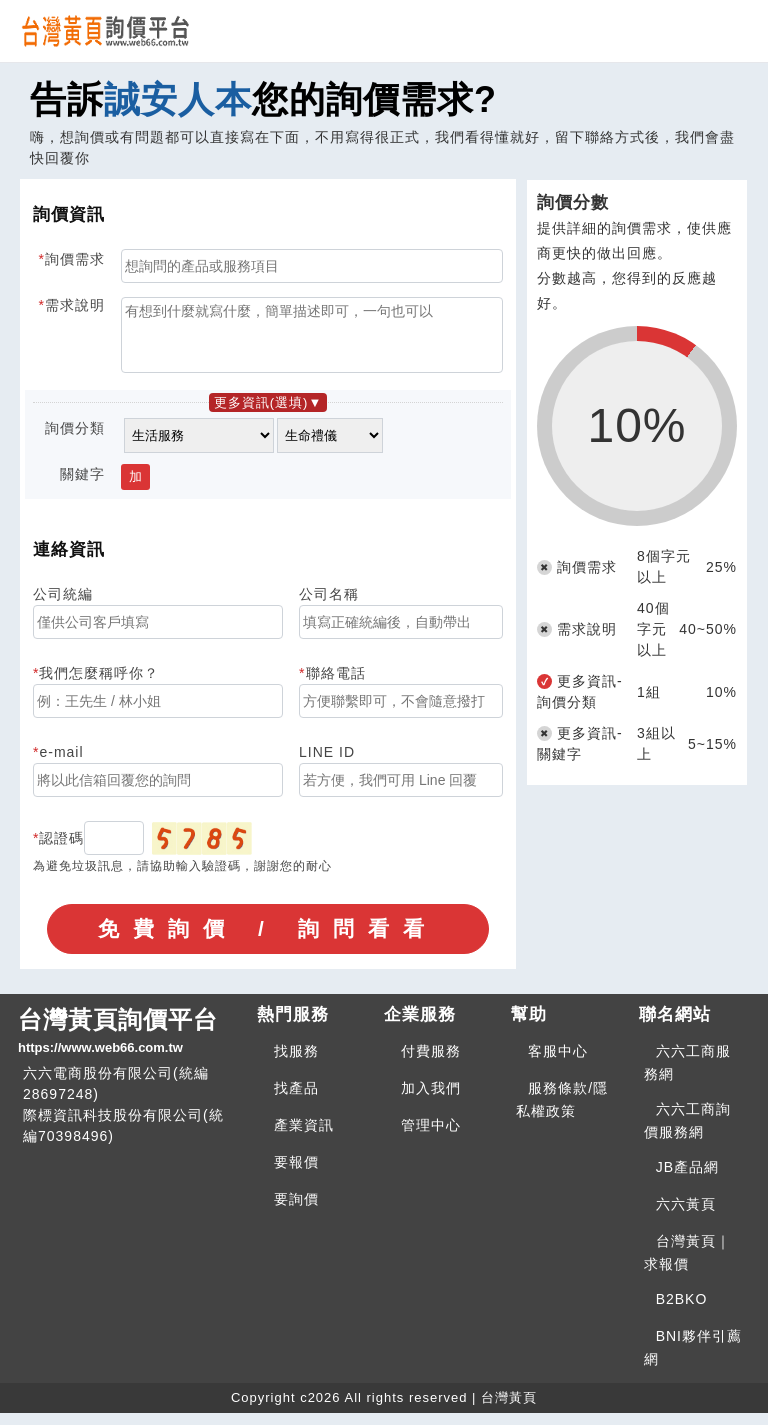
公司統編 (63, 606)
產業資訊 (304, 1137)
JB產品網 (687, 1179)
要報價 (296, 1174)
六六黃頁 (686, 1216)
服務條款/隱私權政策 (562, 1111)
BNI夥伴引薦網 (693, 1359)
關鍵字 (82, 486)
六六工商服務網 (687, 1074)
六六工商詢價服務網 (687, 1132)
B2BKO (682, 1311)
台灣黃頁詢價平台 (129, 1044)
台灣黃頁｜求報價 (687, 1264)
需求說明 (75, 305)
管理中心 (431, 1137)
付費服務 (431, 1063)
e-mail (61, 764)
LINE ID (327, 764)
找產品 (296, 1100)
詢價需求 (75, 259)
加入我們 (431, 1100)
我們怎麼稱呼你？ (99, 685)
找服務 (296, 1063)
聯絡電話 (336, 685)
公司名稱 (329, 606)
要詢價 (296, 1211)
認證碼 (61, 850)
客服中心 (558, 1063)
